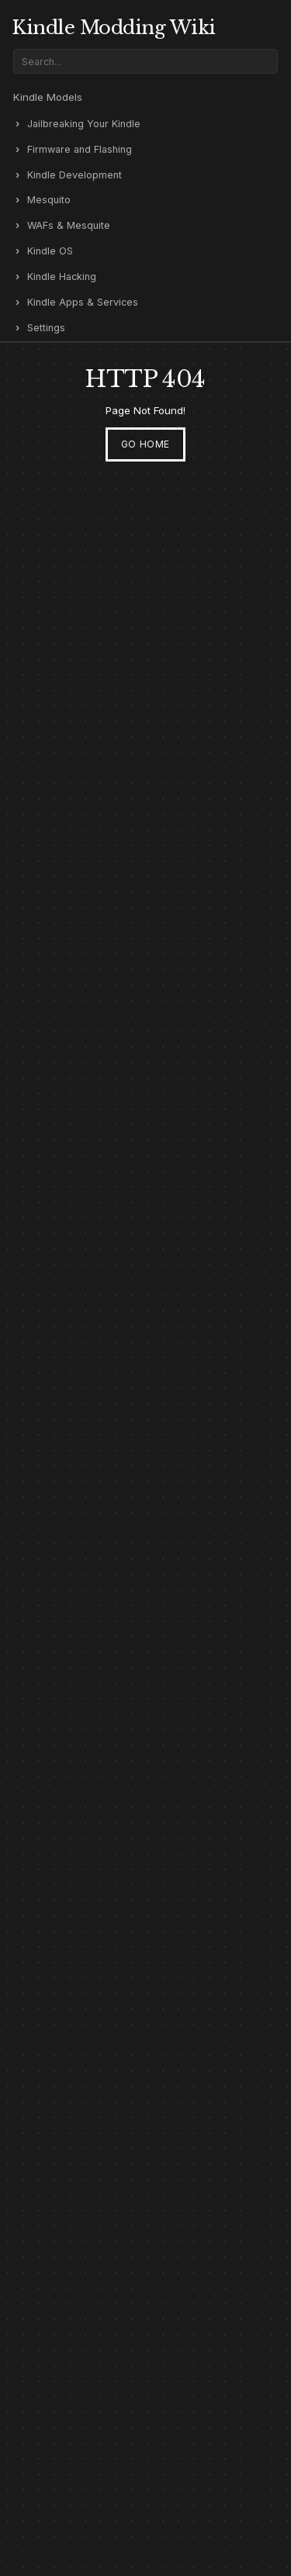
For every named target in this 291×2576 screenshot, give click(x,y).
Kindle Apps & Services (82, 302)
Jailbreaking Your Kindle (83, 124)
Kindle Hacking (61, 276)
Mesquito (49, 200)
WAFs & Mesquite (68, 225)
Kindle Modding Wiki (114, 27)
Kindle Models (47, 97)
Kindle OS (50, 251)
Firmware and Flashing (79, 149)
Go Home (145, 444)
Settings (46, 328)
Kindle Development (74, 175)
